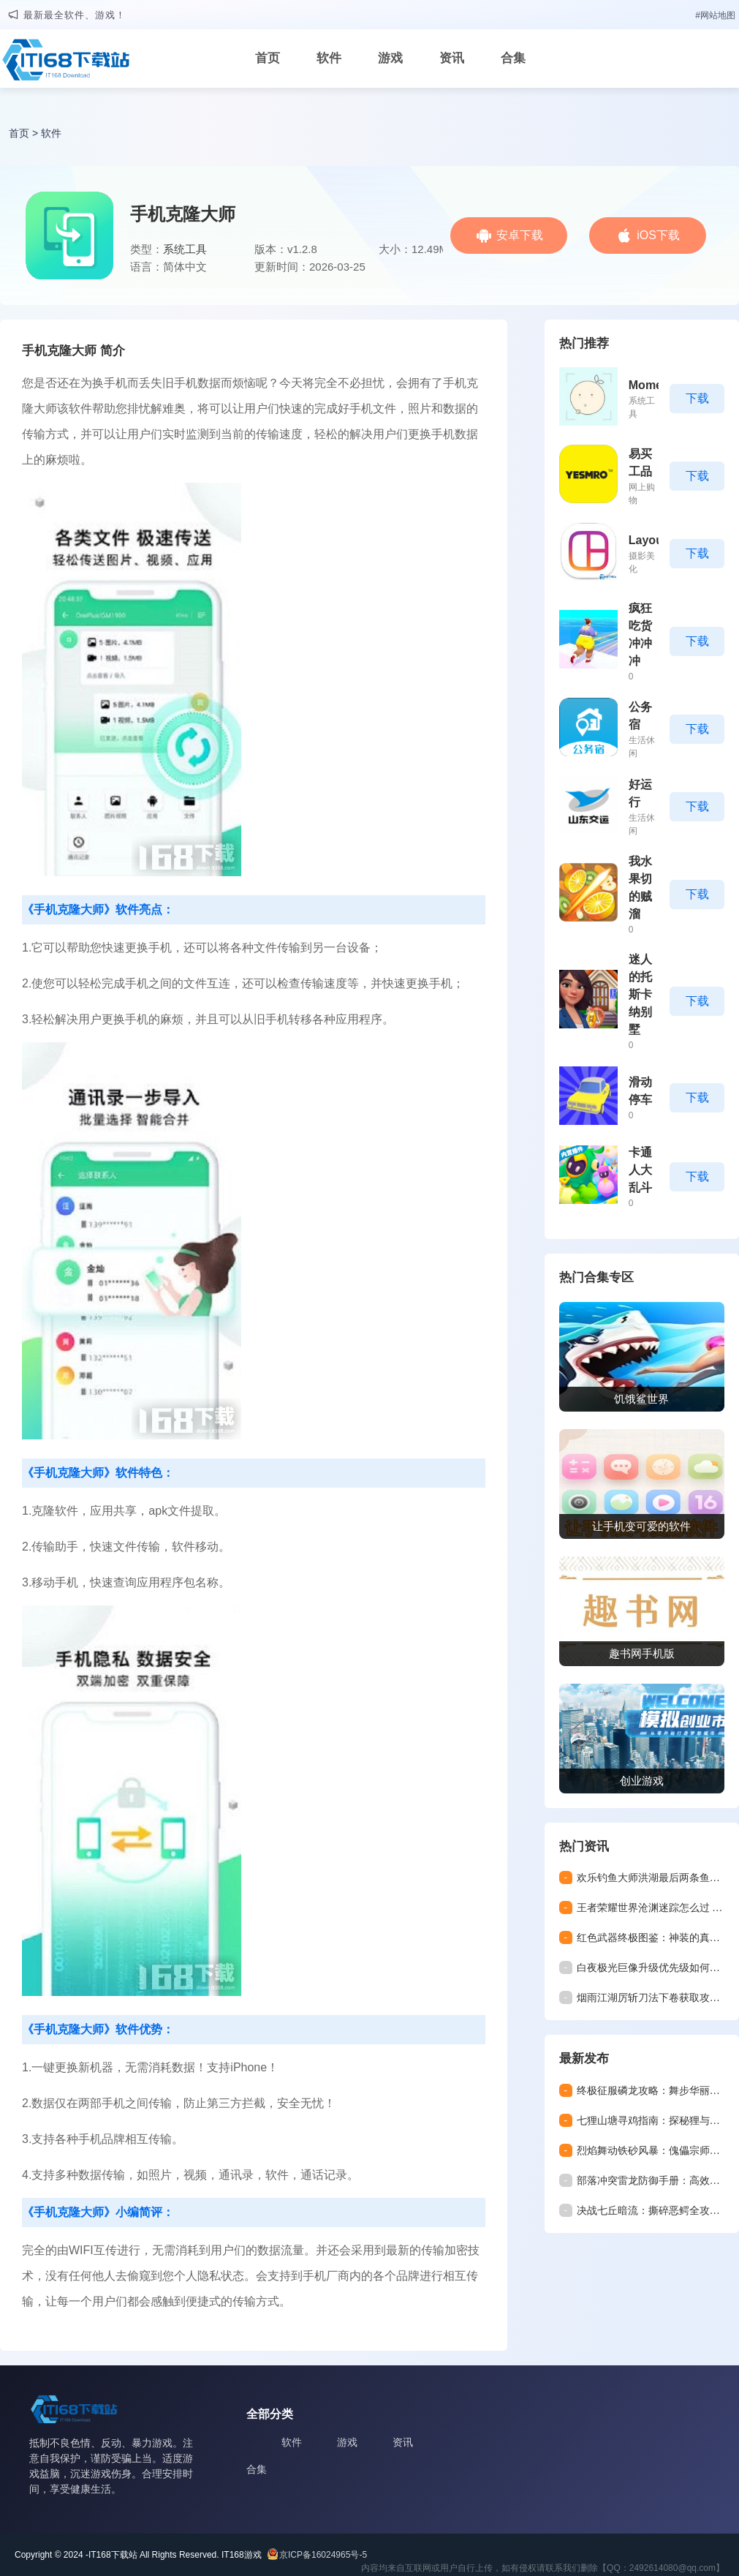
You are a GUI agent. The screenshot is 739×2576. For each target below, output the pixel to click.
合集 (513, 58)
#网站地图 (715, 15)
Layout (648, 540)
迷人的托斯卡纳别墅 (640, 994)
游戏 (390, 58)
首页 (267, 58)
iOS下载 (658, 235)
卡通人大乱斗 (640, 1170)
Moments (654, 385)
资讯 (451, 58)
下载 (697, 398)
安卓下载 (519, 235)
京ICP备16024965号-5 (323, 2555)
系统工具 (185, 249)
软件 (329, 58)
